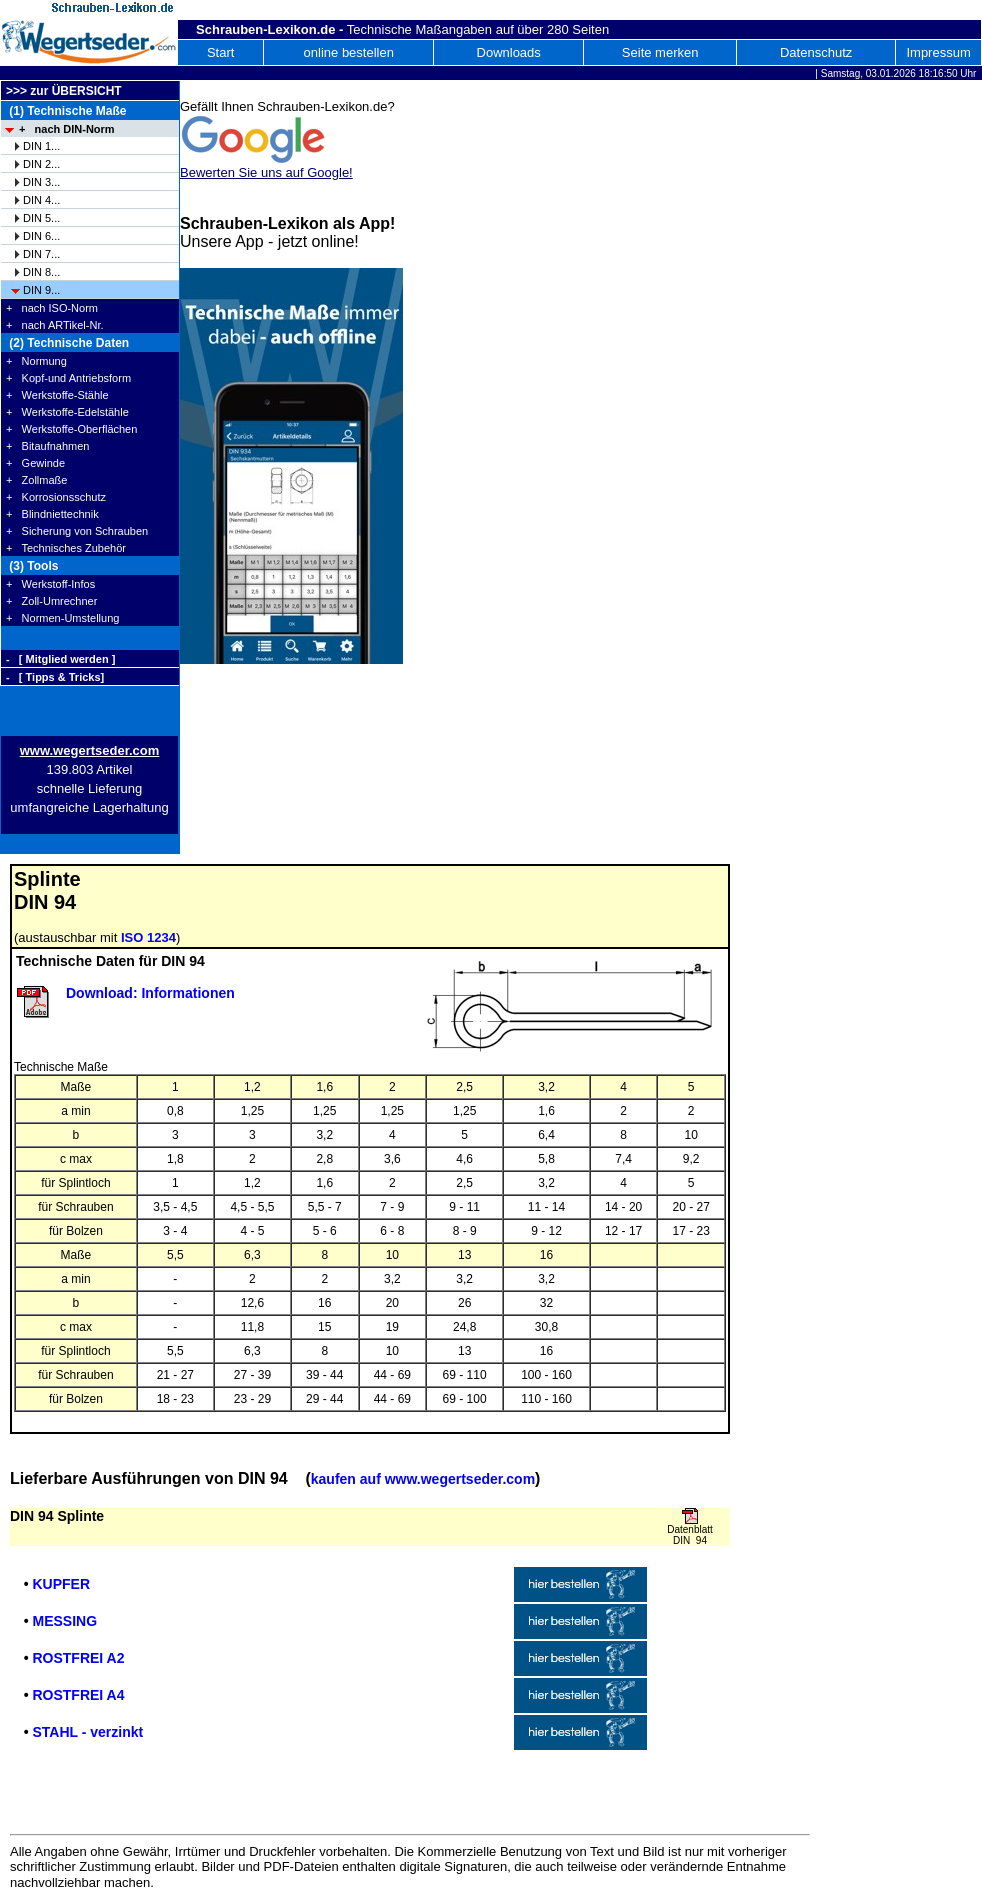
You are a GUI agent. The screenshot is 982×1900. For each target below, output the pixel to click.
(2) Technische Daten (67, 343)
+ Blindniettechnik (52, 514)
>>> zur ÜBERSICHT (64, 91)
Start (220, 52)
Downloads (509, 52)
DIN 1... (41, 146)
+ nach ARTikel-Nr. (55, 325)
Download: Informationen (150, 993)
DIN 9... (41, 290)
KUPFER (61, 1584)
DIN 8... (41, 272)
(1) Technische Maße (66, 111)
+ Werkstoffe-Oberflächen (71, 429)
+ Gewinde (35, 463)
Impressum (938, 52)
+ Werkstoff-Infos (50, 584)
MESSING (64, 1621)
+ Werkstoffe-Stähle (57, 395)
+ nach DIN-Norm (67, 129)
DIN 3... (41, 182)
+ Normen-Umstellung (62, 618)
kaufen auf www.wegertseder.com (423, 1479)
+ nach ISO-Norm (52, 308)
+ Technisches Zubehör (66, 548)
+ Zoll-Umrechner (51, 601)
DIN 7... (41, 254)
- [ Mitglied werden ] (60, 659)
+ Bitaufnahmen (47, 446)
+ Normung (36, 361)
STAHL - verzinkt (87, 1732)
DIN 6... (41, 236)
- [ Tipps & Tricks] (55, 677)
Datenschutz (816, 52)
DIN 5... (41, 218)
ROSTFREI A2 (78, 1658)
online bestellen (349, 52)
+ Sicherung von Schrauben (77, 531)
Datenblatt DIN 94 (690, 1535)
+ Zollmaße (36, 480)
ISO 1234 (148, 937)
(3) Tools (32, 566)
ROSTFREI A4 (78, 1695)
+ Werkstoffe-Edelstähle (67, 412)
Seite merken (660, 52)
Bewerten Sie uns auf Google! (266, 172)
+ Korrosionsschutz (56, 497)
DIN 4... (41, 200)
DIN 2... (41, 164)
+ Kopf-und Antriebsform (68, 378)
